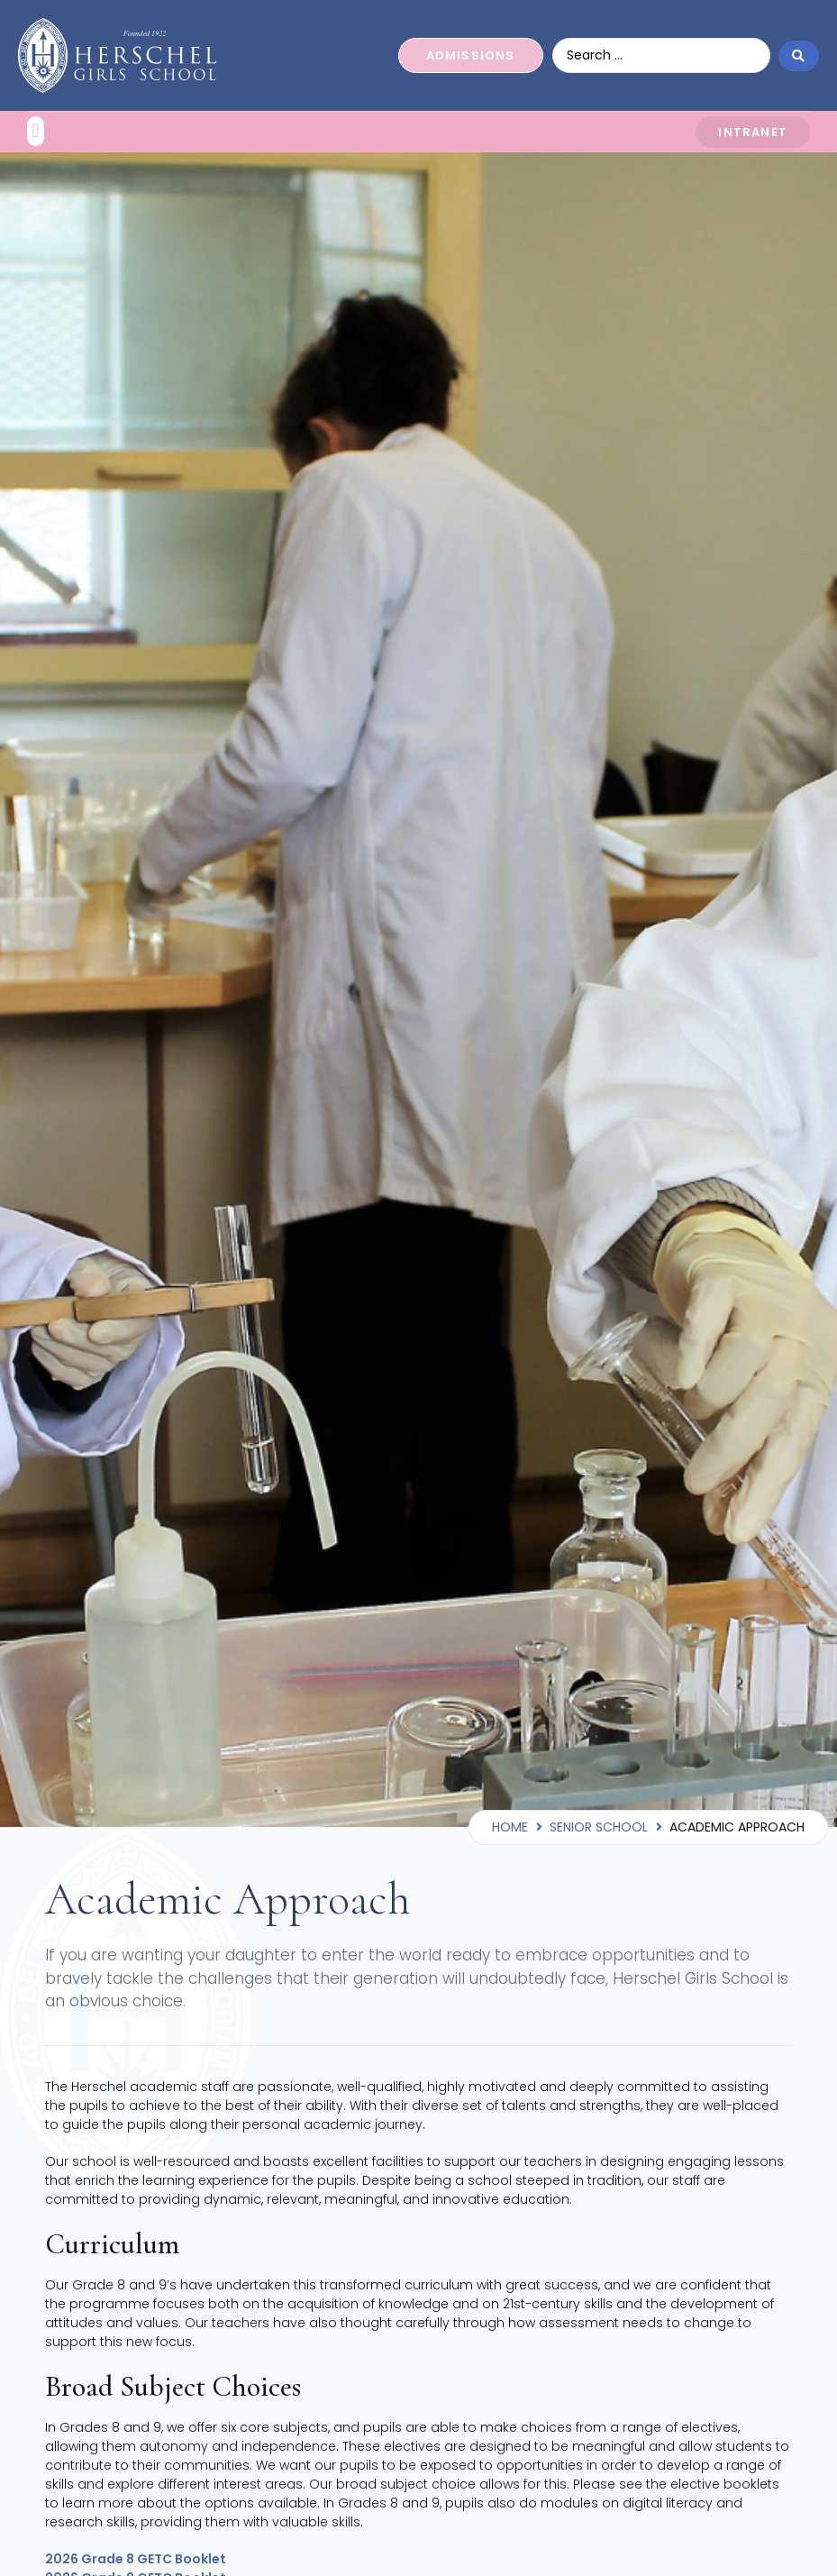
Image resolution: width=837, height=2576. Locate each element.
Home (510, 1827)
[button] (35, 131)
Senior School (599, 1827)
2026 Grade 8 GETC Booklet (135, 2559)
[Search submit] (798, 55)
